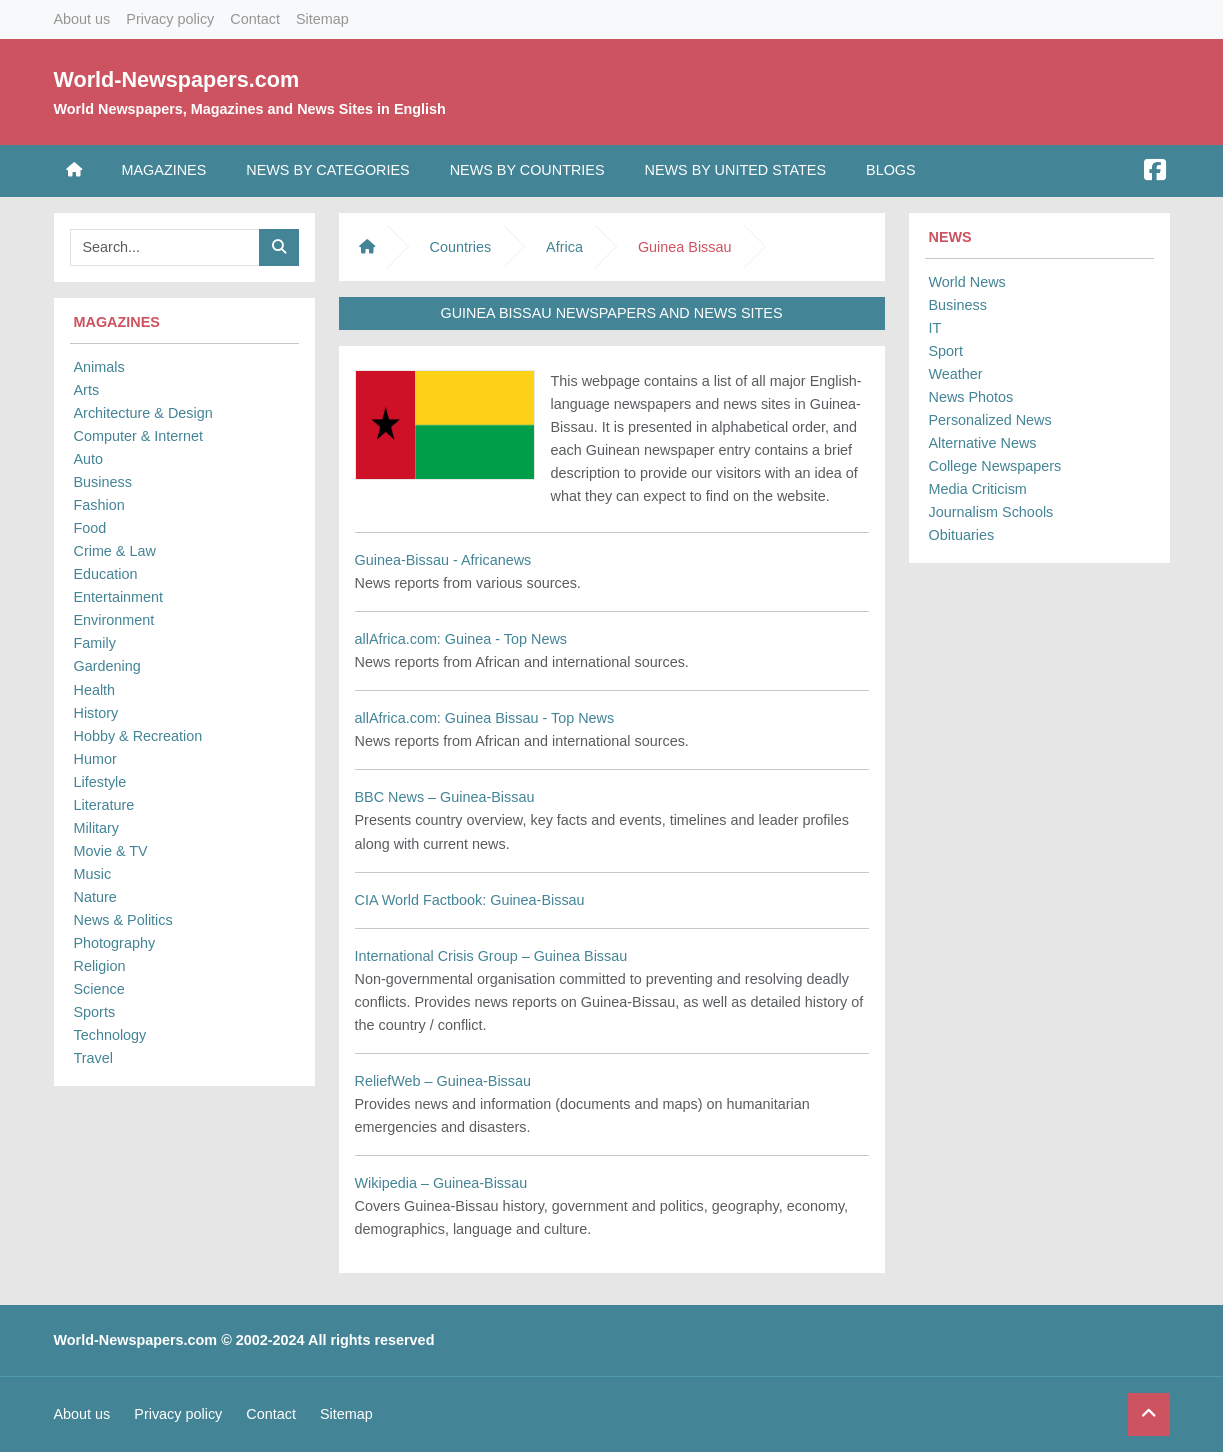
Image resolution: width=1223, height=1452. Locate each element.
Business (103, 482)
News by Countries (527, 170)
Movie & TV (111, 851)
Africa (564, 247)
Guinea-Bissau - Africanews (443, 560)
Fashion (99, 505)
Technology (110, 1035)
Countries (461, 247)
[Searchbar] (165, 247)
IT (935, 328)
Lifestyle (100, 782)
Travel (93, 1058)
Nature (95, 897)
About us (82, 19)
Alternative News (983, 443)
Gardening (107, 666)
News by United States (736, 170)
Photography (115, 943)
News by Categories (327, 170)
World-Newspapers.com (177, 79)
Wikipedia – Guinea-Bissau (441, 1183)
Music (93, 874)
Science (99, 989)
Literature (104, 805)
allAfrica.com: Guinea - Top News (461, 639)
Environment (114, 620)
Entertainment (119, 597)
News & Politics (123, 920)
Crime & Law (115, 551)
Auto (89, 459)
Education (106, 574)
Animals (99, 367)
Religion (100, 966)
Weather (956, 374)
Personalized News (990, 420)
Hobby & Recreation (138, 736)
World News (967, 282)
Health (95, 690)
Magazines (164, 170)
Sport (946, 351)
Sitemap (322, 19)
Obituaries (962, 535)
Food (90, 528)
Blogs (891, 170)
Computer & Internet (139, 436)
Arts (87, 390)
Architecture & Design (143, 413)
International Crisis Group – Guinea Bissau (491, 956)
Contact (255, 19)
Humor (95, 759)
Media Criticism (978, 489)
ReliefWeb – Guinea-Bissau (443, 1081)
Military (97, 828)
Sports (95, 1012)
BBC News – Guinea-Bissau (445, 797)
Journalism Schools (991, 512)
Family (95, 643)
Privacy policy (170, 19)
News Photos (971, 397)
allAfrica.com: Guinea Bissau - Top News (485, 718)
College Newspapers (995, 466)
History (96, 713)
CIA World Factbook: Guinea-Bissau (470, 900)
